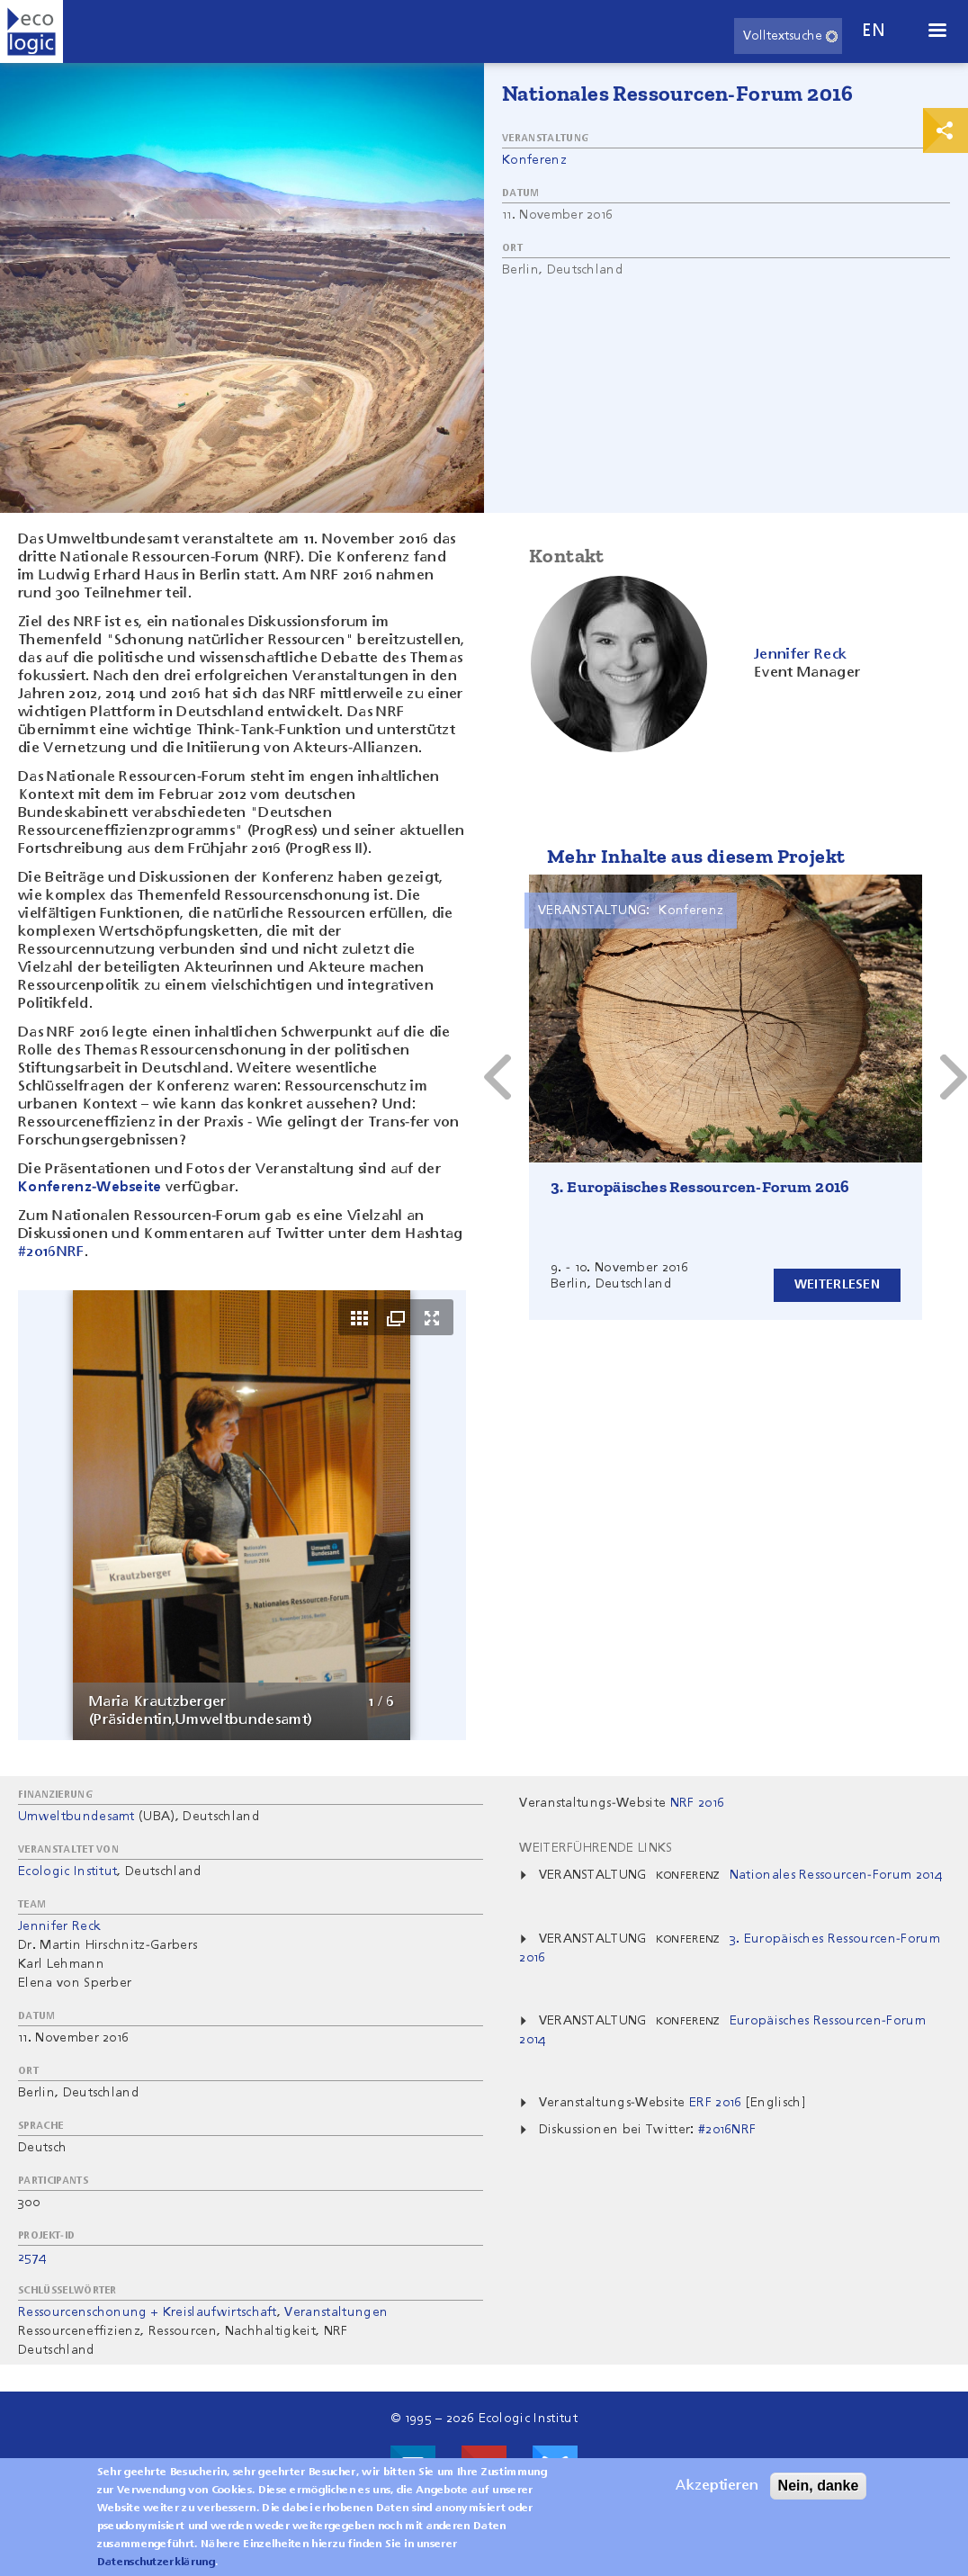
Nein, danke (818, 2485)
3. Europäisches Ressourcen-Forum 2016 (700, 1187)
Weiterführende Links (595, 1848)
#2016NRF (51, 1252)
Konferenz (534, 160)
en (873, 31)
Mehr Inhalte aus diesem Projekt (696, 856)
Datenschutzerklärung (156, 2562)
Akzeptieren (717, 2486)
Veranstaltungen (336, 2312)
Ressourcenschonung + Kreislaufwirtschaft (147, 2312)
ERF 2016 (717, 2102)
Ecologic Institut (67, 1871)
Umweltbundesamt (76, 1816)
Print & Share (945, 130)
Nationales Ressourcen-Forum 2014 (836, 1875)
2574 (32, 2257)
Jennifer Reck (59, 1926)
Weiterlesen (837, 1285)
